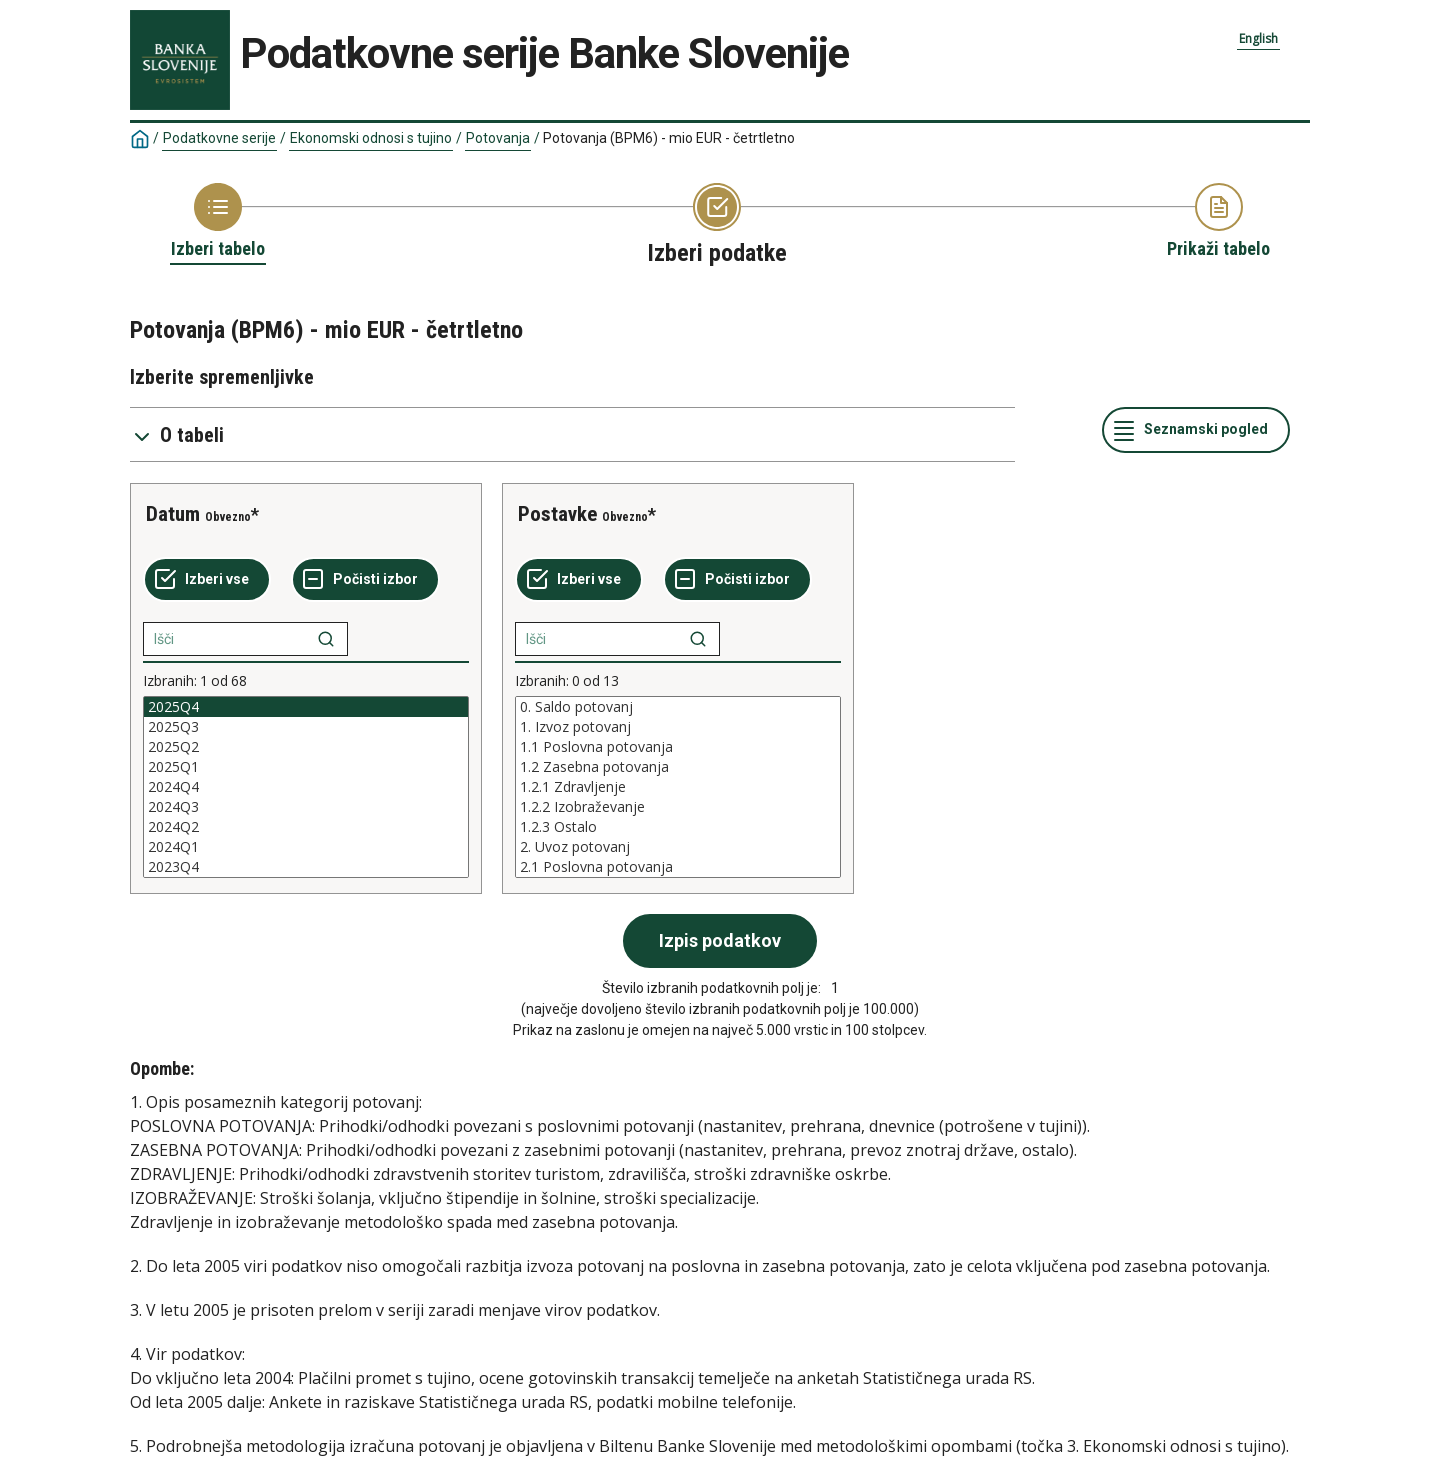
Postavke (557, 514)
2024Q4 (306, 787)
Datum (173, 514)
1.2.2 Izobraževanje (678, 807)
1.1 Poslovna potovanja (678, 747)
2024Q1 (306, 847)
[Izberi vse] (207, 580)
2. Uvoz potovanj (678, 847)
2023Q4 (306, 867)
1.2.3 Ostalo (678, 827)
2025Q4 (306, 707)
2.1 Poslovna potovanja (678, 867)
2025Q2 (306, 747)
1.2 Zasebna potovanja (678, 767)
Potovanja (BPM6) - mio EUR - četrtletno (669, 138)
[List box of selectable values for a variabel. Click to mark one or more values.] (306, 787)
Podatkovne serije (219, 138)
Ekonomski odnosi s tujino (371, 138)
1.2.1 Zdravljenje (678, 787)
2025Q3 (306, 727)
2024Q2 (306, 827)
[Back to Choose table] (218, 222)
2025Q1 (306, 767)
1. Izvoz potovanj (678, 727)
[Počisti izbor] (365, 580)
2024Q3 (306, 807)
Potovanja (498, 138)
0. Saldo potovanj (678, 707)
